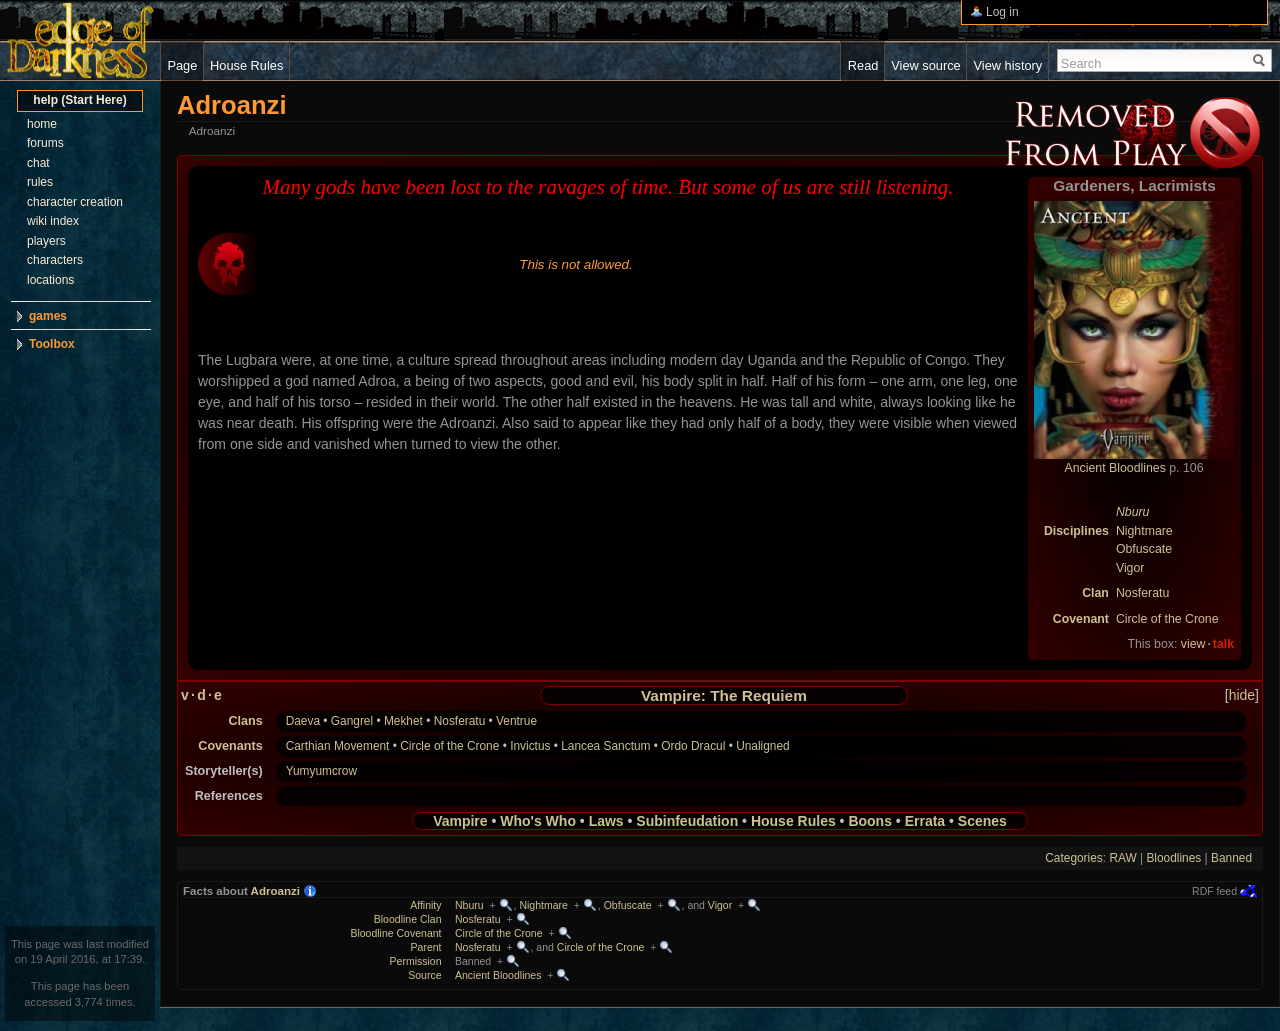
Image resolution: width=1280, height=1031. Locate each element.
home (42, 124)
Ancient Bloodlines (1115, 468)
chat (38, 163)
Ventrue (516, 721)
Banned (1231, 858)
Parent (426, 947)
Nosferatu (1142, 593)
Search (1081, 63)
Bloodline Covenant (395, 933)
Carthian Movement (338, 746)
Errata (925, 821)
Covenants (230, 746)
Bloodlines (1173, 858)
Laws (606, 821)
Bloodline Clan (408, 919)
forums (45, 143)
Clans (245, 721)
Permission (416, 961)
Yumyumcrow (321, 771)
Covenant (1081, 619)
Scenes (982, 821)
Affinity (425, 905)
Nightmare (1144, 531)
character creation (75, 202)
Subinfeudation (687, 821)
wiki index (53, 221)
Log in (1002, 12)
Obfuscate (1144, 549)
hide (1242, 695)
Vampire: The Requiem (724, 695)
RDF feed (1214, 891)
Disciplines (1076, 531)
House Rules (793, 821)
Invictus (530, 746)
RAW (1122, 858)
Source (424, 975)
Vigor (1130, 568)
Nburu (1133, 512)
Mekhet (403, 721)
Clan (1095, 593)
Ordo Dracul (693, 746)
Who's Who (538, 821)
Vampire (460, 821)
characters (55, 260)
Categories (1074, 858)
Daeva (303, 721)
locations (50, 280)
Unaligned (763, 746)
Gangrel (352, 721)
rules (40, 182)
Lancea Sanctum (605, 746)
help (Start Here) (79, 100)
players (46, 241)
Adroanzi (275, 891)
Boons (870, 821)
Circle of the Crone (1167, 619)
